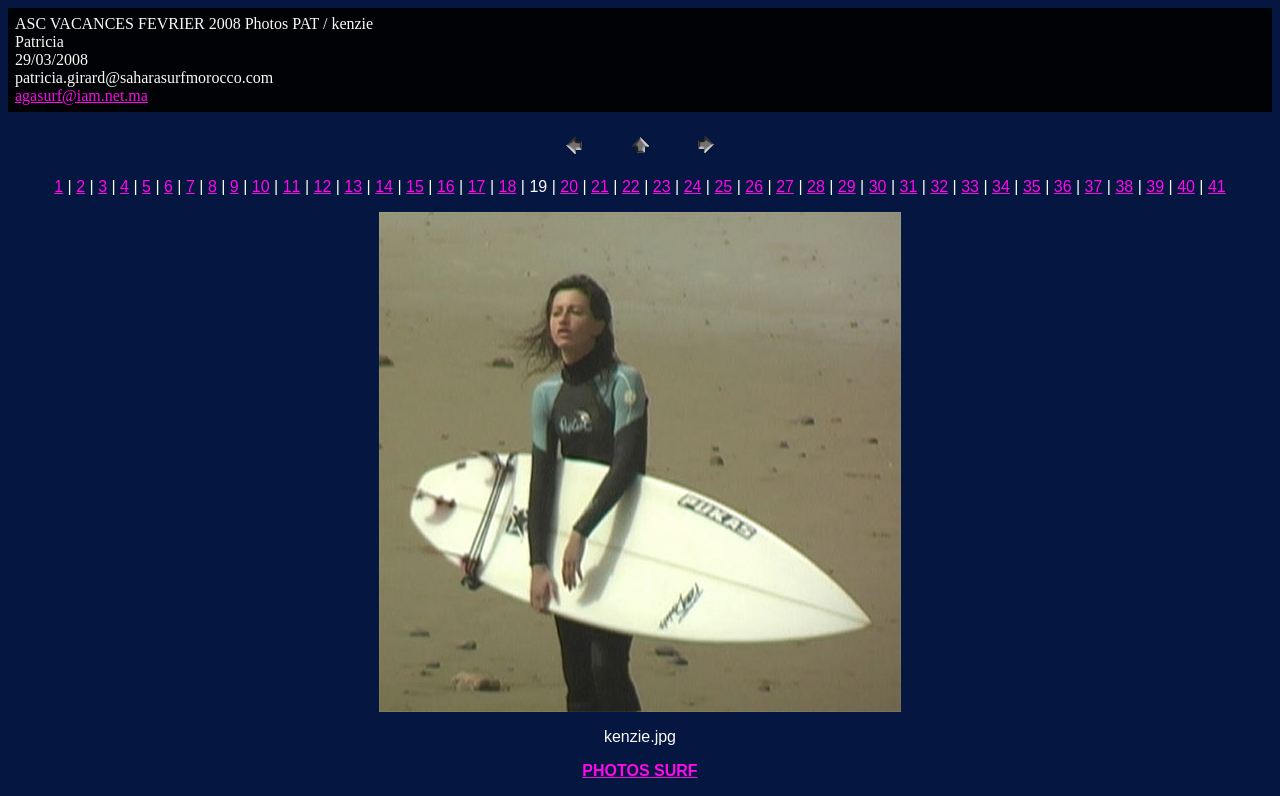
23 (662, 186)
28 (816, 186)
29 (847, 186)
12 (323, 186)
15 (415, 186)
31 (909, 186)
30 (878, 186)
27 (785, 186)
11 (292, 186)
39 (1155, 186)
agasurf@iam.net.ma (81, 95)
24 (693, 186)
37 (1094, 186)
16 (446, 186)
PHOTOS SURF (639, 770)
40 (1186, 186)
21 (600, 186)
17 (477, 186)
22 (631, 186)
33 (970, 186)
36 (1063, 186)
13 (353, 186)
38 (1124, 186)
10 (261, 186)
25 (723, 186)
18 (508, 186)
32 (939, 186)
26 (754, 186)
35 (1032, 186)
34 (1001, 186)
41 (1217, 186)
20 (569, 186)
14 (384, 186)
